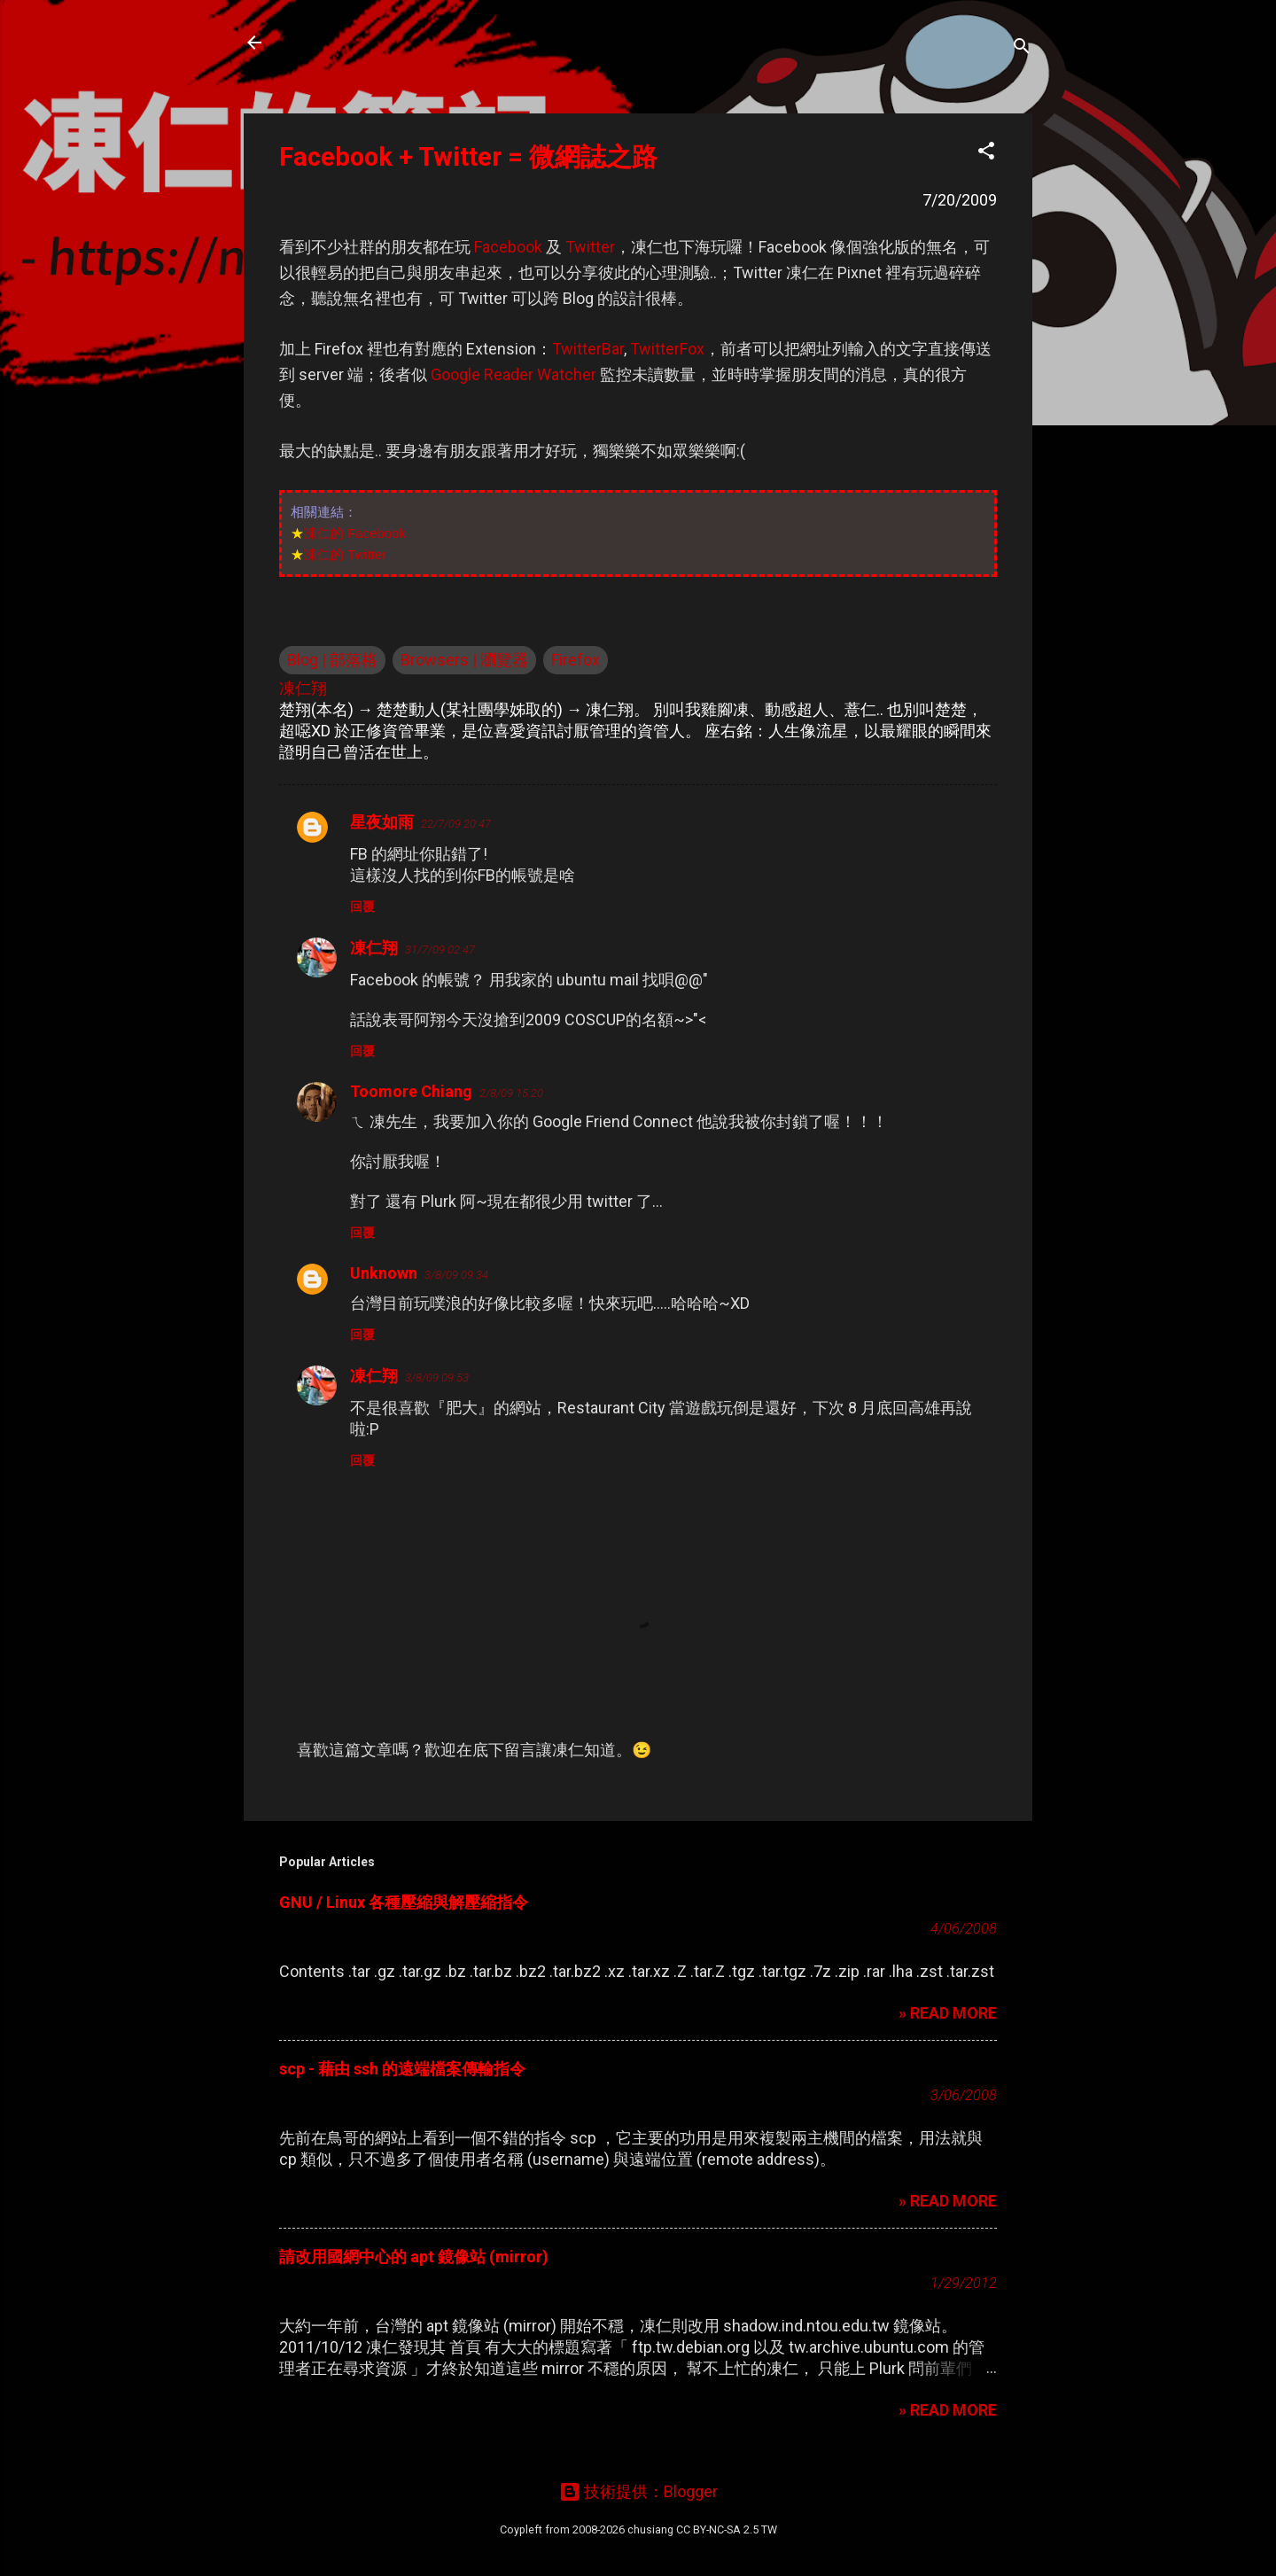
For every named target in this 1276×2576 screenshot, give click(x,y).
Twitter (590, 246)
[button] (986, 153)
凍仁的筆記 (339, 42)
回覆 (362, 906)
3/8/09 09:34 (456, 1274)
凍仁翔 (374, 947)
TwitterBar (588, 348)
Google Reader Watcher (513, 374)
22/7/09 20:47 (456, 823)
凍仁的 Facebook (355, 533)
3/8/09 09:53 (437, 1377)
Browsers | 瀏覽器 (464, 659)
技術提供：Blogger (638, 2491)
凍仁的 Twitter (345, 554)
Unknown (383, 1273)
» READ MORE (948, 2013)
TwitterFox (667, 348)
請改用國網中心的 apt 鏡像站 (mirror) (414, 2256)
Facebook (508, 246)
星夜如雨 (382, 822)
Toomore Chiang (411, 1091)
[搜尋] (1021, 48)
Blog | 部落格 (332, 659)
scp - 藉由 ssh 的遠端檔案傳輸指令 (402, 2068)
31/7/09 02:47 (440, 949)
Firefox (575, 659)
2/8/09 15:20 (511, 1093)
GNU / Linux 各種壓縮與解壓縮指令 (403, 1902)
